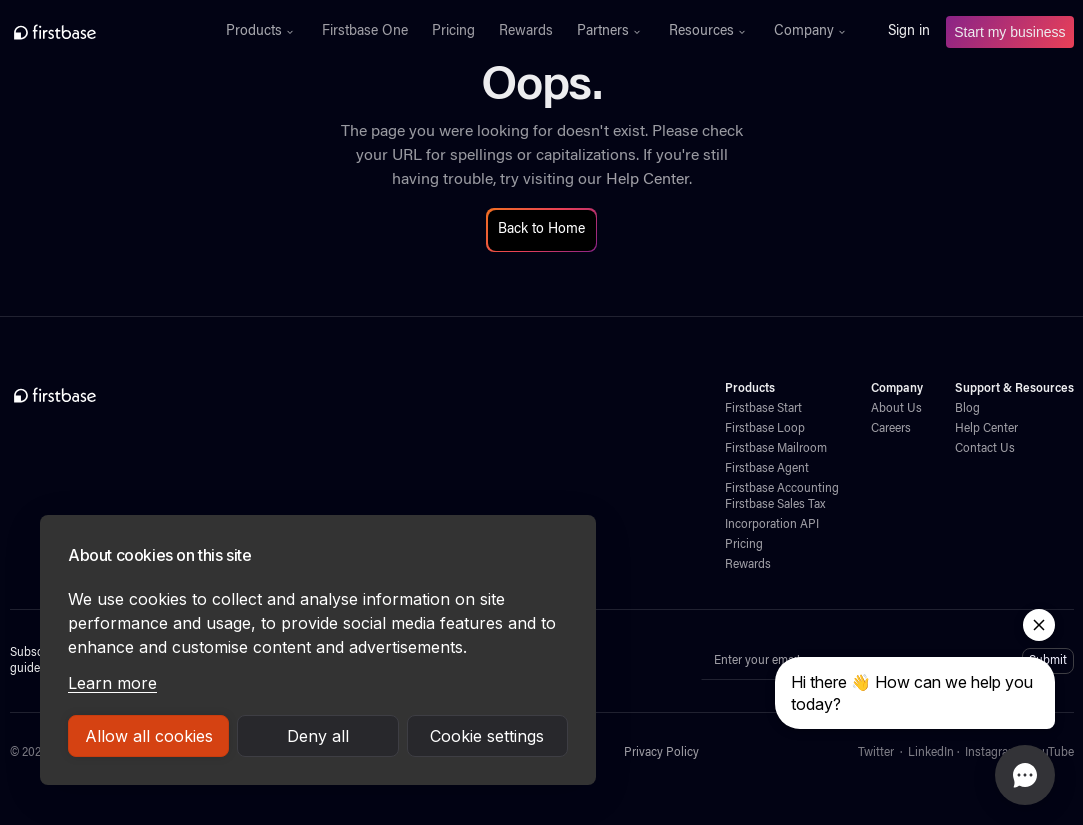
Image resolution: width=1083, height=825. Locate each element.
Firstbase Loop (765, 429)
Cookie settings (487, 736)
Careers (891, 429)
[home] (98, 32)
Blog (967, 409)
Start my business (1009, 32)
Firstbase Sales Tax (775, 505)
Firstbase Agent (767, 469)
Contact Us (985, 449)
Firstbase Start (763, 409)
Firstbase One (365, 32)
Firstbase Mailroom (776, 449)
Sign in (909, 32)
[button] (262, 32)
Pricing (453, 32)
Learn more (112, 683)
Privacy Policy (661, 753)
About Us (896, 409)
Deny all (318, 736)
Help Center (647, 180)
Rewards (526, 32)
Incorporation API (772, 525)
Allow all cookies (149, 736)
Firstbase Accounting (782, 489)
